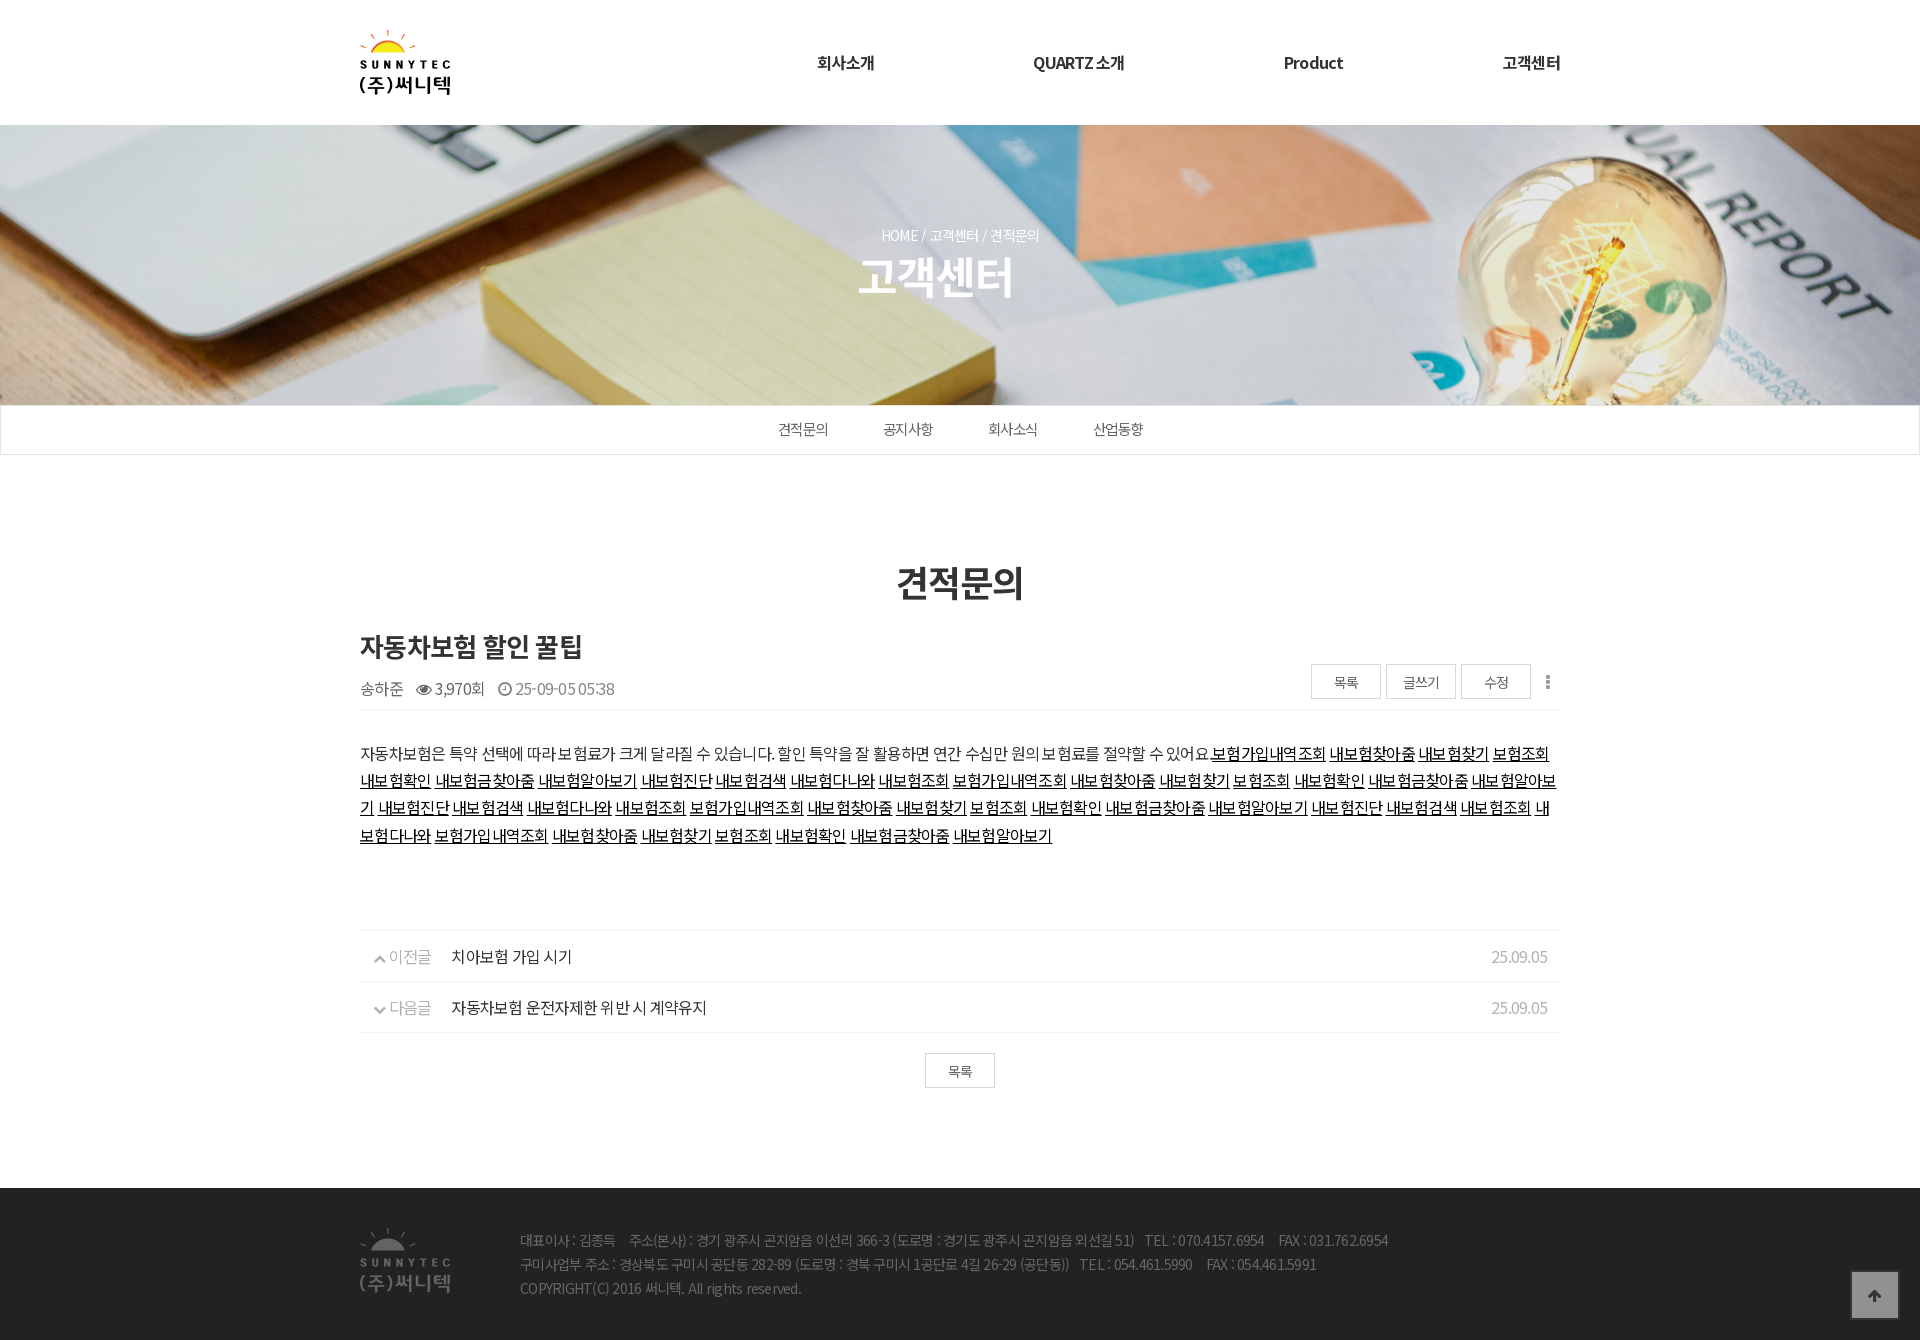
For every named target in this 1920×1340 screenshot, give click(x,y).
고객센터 (1531, 62)
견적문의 (802, 428)
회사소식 (1012, 428)
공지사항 (907, 428)
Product (1314, 62)
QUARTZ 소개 (1078, 62)
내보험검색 (750, 780)
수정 (1496, 682)
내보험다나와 (833, 780)
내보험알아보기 (588, 780)
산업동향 (1117, 428)
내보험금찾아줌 (485, 780)
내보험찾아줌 (1372, 753)
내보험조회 (913, 780)
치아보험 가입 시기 (511, 956)
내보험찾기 (1453, 753)
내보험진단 (676, 780)
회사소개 (845, 62)
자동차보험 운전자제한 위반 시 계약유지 (578, 1007)
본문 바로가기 (0, 0)
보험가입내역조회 (1269, 753)
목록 (1346, 682)
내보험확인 (395, 780)
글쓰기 (1421, 682)
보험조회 (1521, 753)
